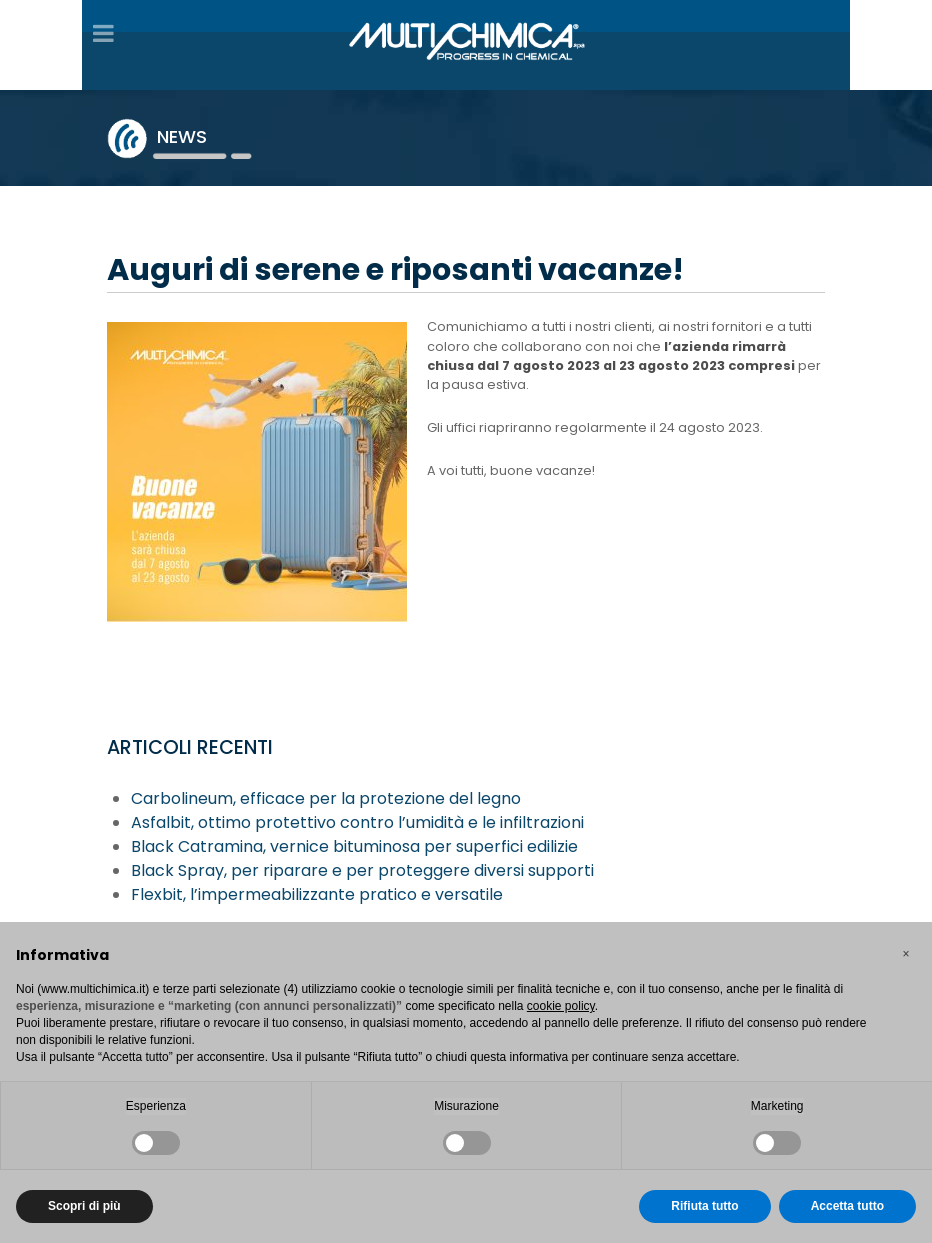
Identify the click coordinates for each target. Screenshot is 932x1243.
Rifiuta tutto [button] (704, 1206)
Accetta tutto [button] (847, 1206)
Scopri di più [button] (84, 1206)
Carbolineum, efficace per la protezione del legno (326, 798)
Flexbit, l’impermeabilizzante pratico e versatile (317, 894)
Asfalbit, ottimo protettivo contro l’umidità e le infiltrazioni (357, 822)
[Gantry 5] (466, 38)
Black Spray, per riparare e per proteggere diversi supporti (362, 870)
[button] (906, 954)
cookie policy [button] (561, 1006)
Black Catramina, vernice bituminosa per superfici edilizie (354, 846)
